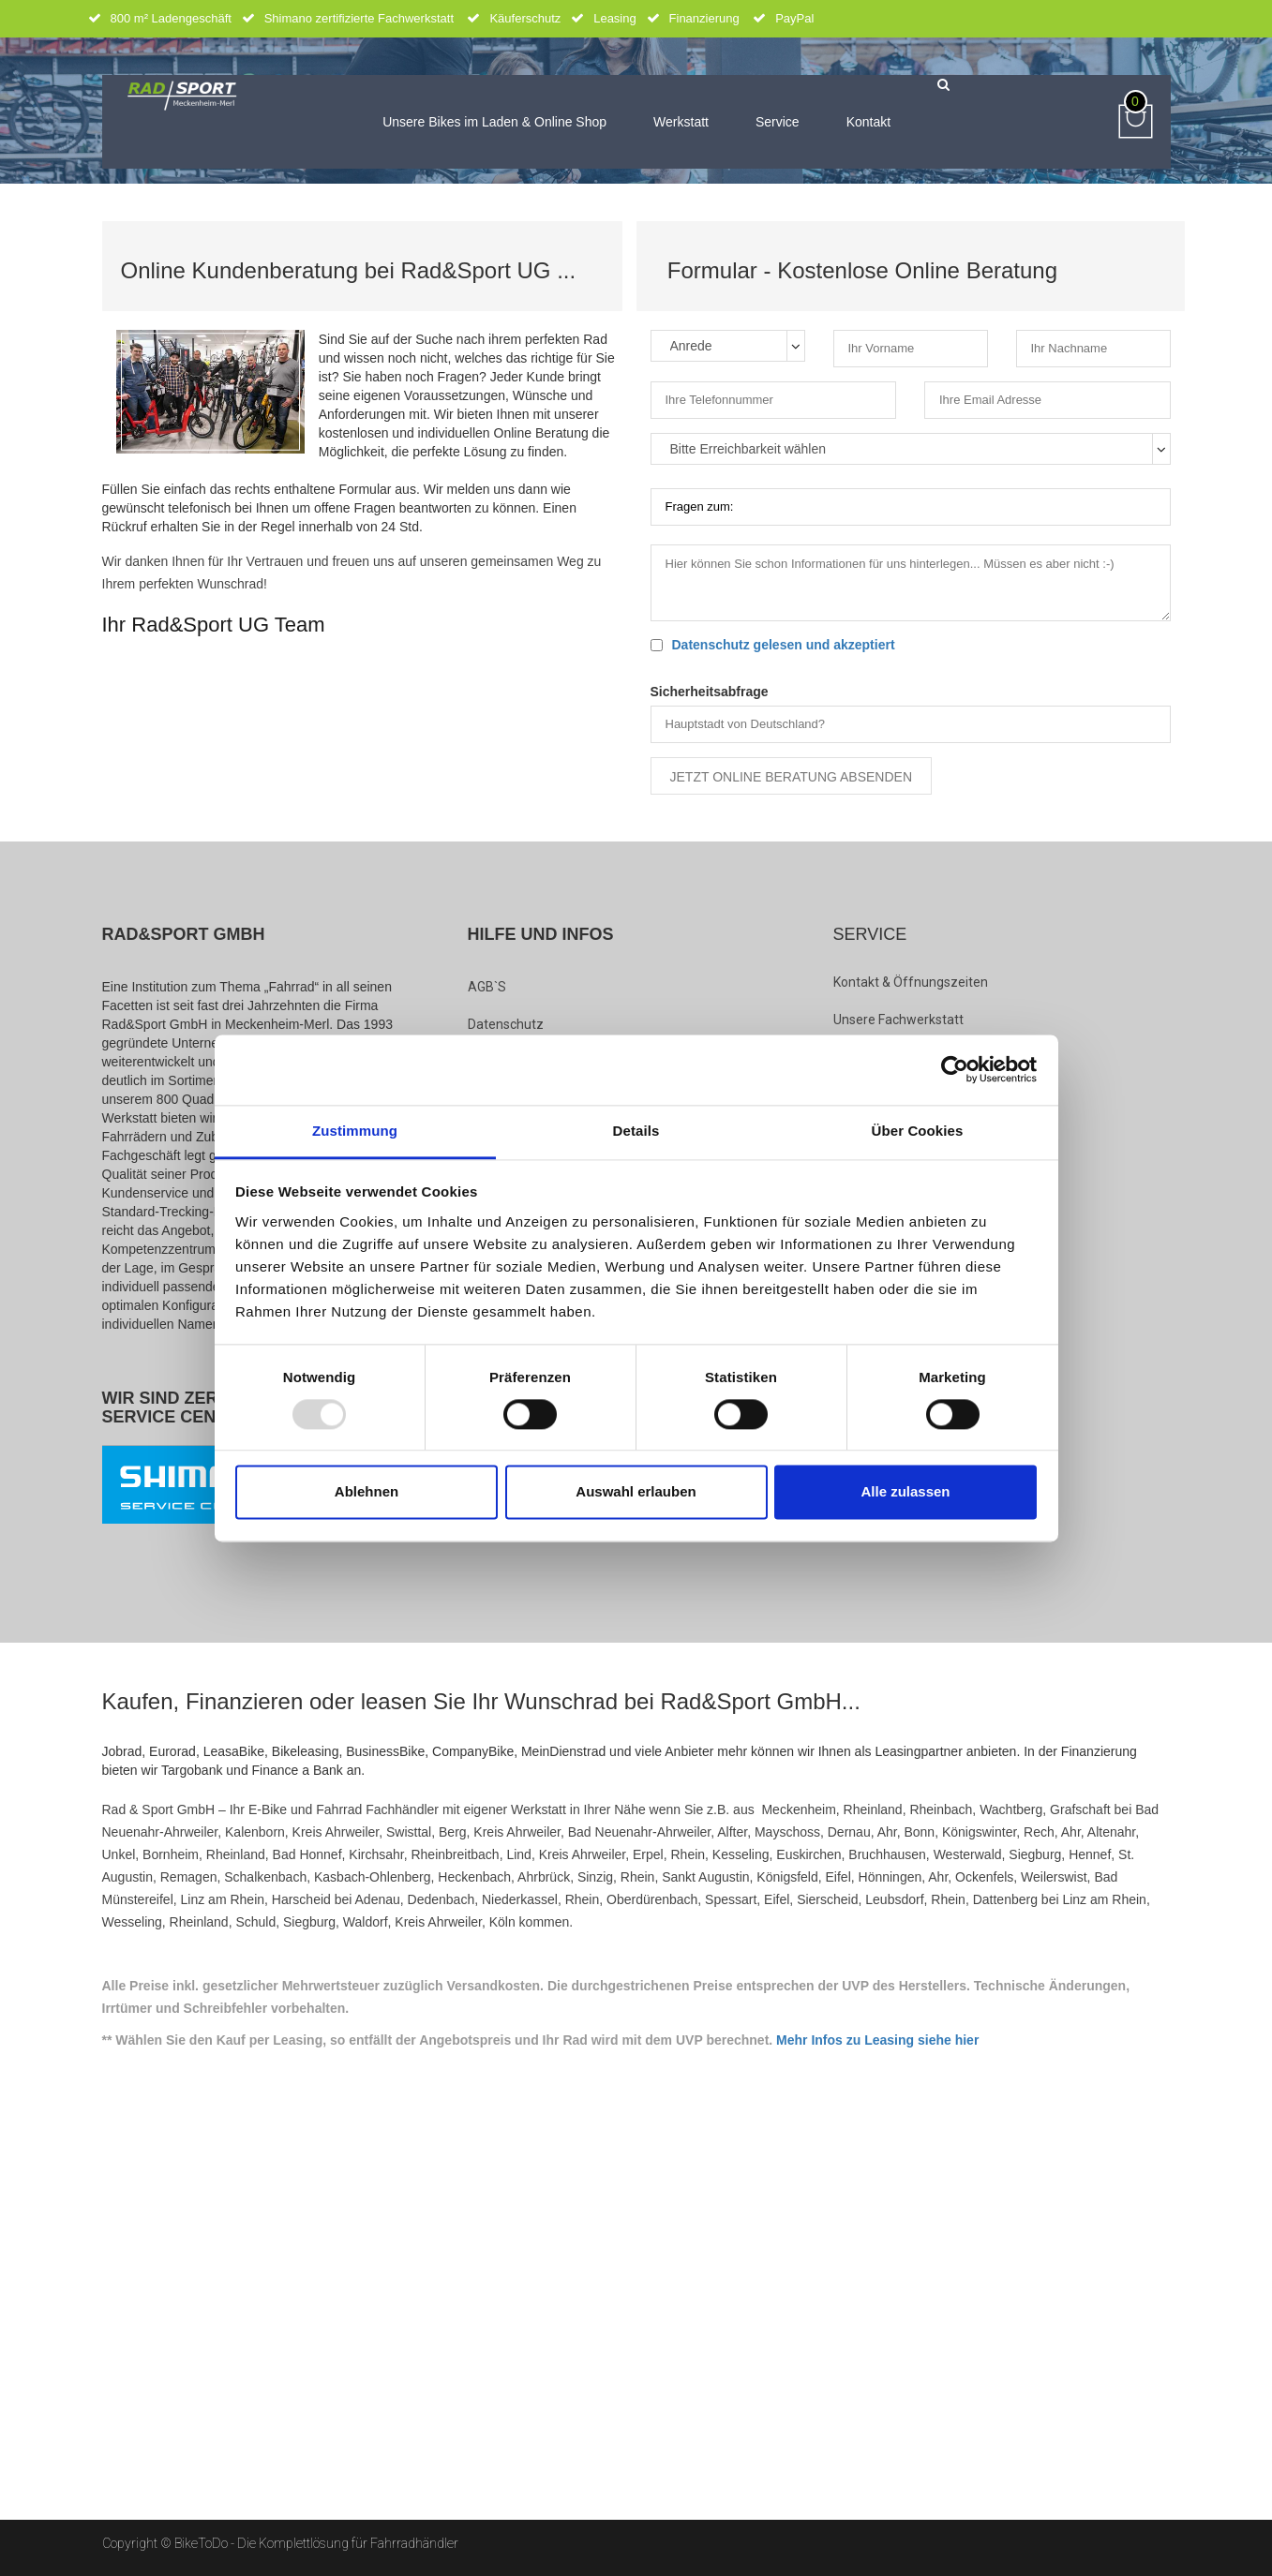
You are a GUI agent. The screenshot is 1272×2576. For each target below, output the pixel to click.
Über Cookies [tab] (918, 1131)
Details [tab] (636, 1131)
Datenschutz (506, 1024)
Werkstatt (681, 121)
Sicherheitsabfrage (710, 691)
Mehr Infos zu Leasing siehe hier (877, 2040)
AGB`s (487, 986)
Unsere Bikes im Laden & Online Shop (494, 121)
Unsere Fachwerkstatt (898, 1019)
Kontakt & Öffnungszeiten (910, 982)
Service (778, 121)
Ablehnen (366, 1492)
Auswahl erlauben (636, 1492)
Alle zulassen (905, 1492)
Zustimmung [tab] (354, 1131)
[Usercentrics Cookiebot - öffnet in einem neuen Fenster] (955, 1069)
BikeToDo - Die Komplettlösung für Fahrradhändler (316, 2543)
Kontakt (868, 121)
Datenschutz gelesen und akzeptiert (783, 644)
